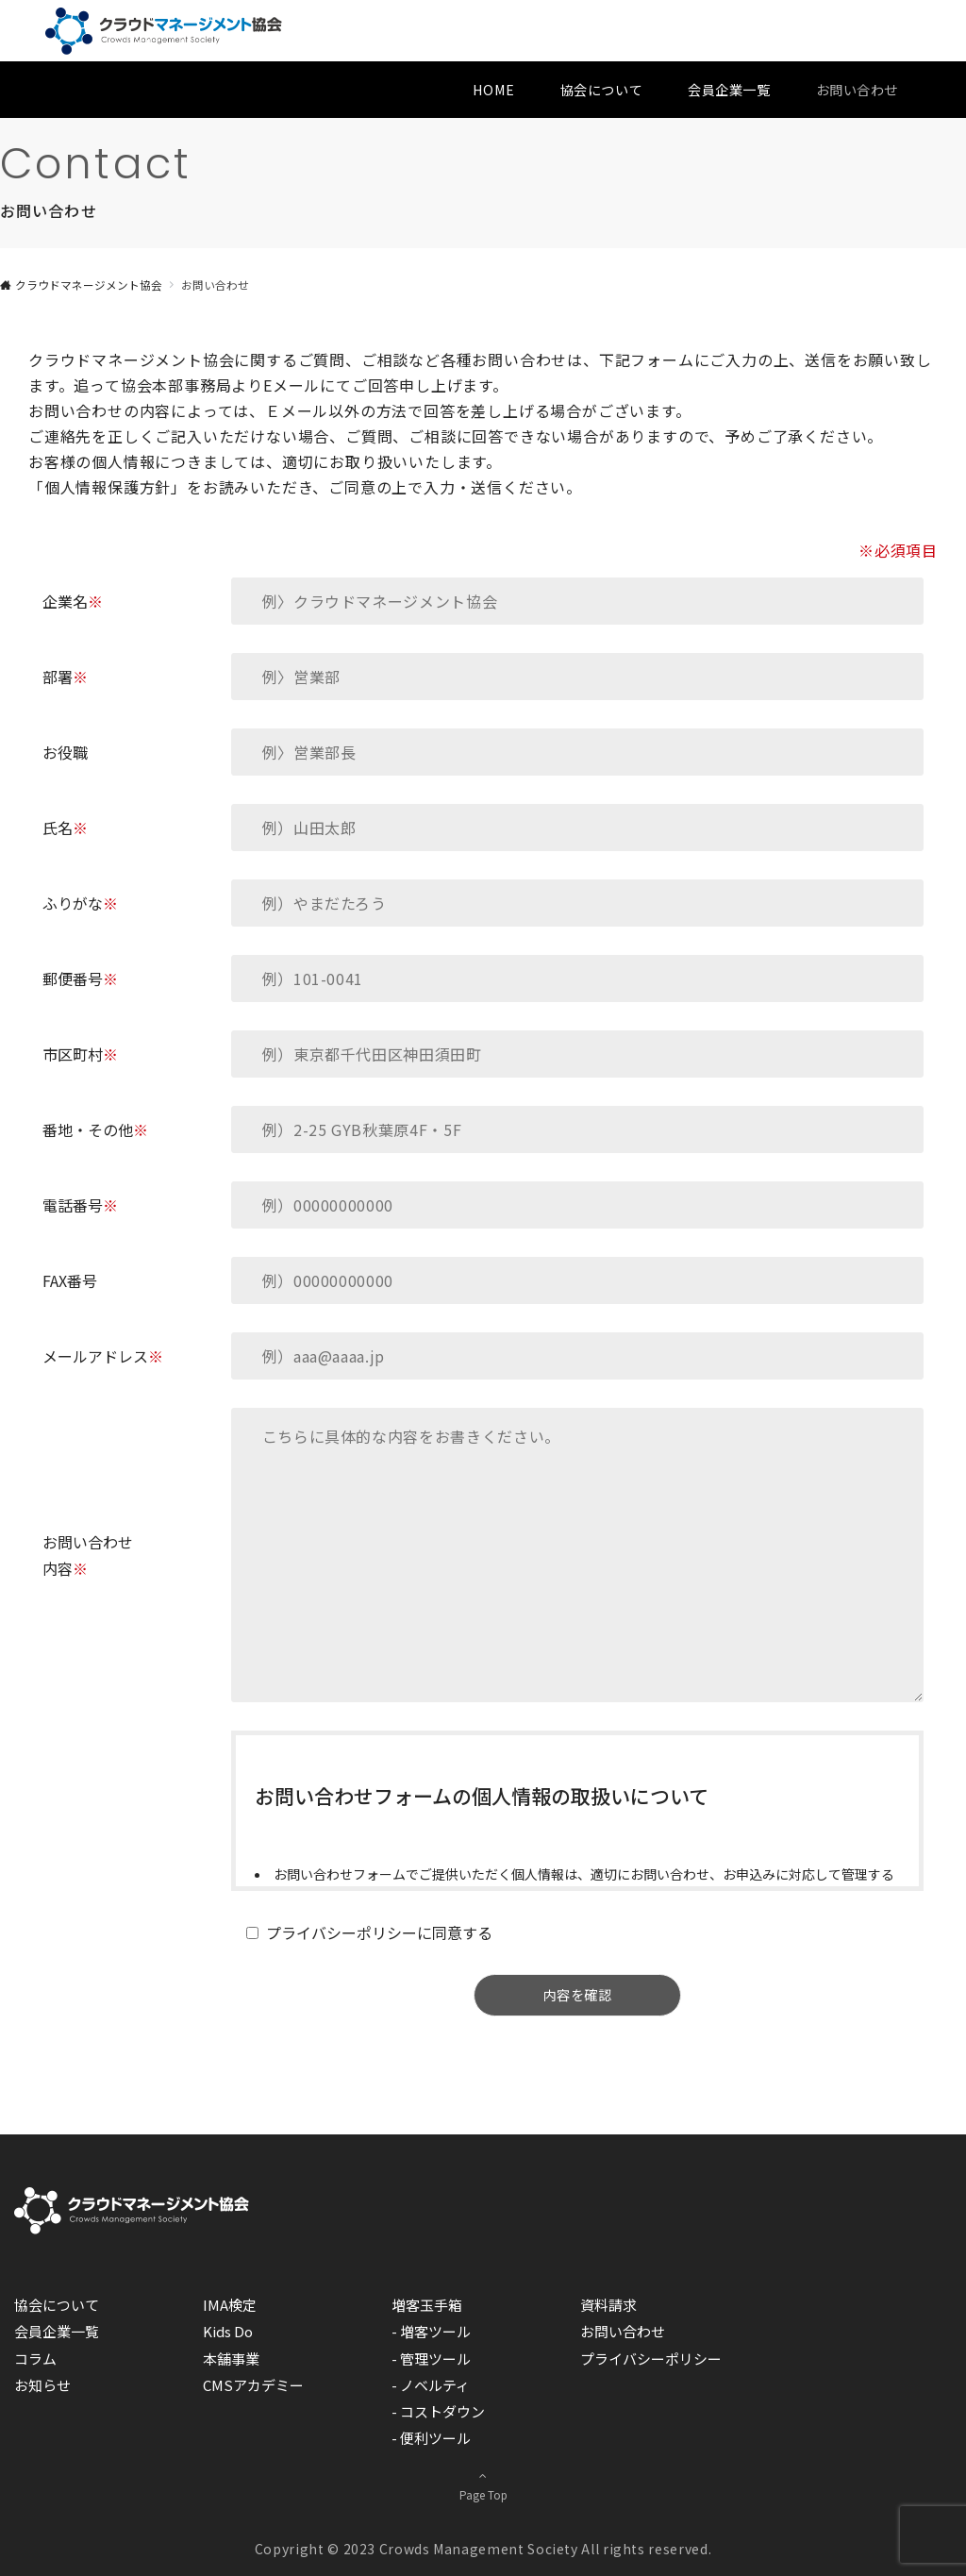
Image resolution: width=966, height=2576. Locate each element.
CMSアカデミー (253, 2385)
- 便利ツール (431, 2438)
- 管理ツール (431, 2358)
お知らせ (42, 2385)
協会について (56, 2305)
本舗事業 (231, 2358)
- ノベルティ (430, 2385)
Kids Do (228, 2331)
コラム (35, 2358)
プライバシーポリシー (651, 2358)
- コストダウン (438, 2411)
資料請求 (608, 2305)
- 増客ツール (431, 2331)
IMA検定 (230, 2305)
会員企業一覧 (56, 2331)
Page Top (483, 2484)
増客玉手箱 (426, 2305)
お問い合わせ (622, 2331)
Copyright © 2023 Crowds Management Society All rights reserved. (483, 2548)
